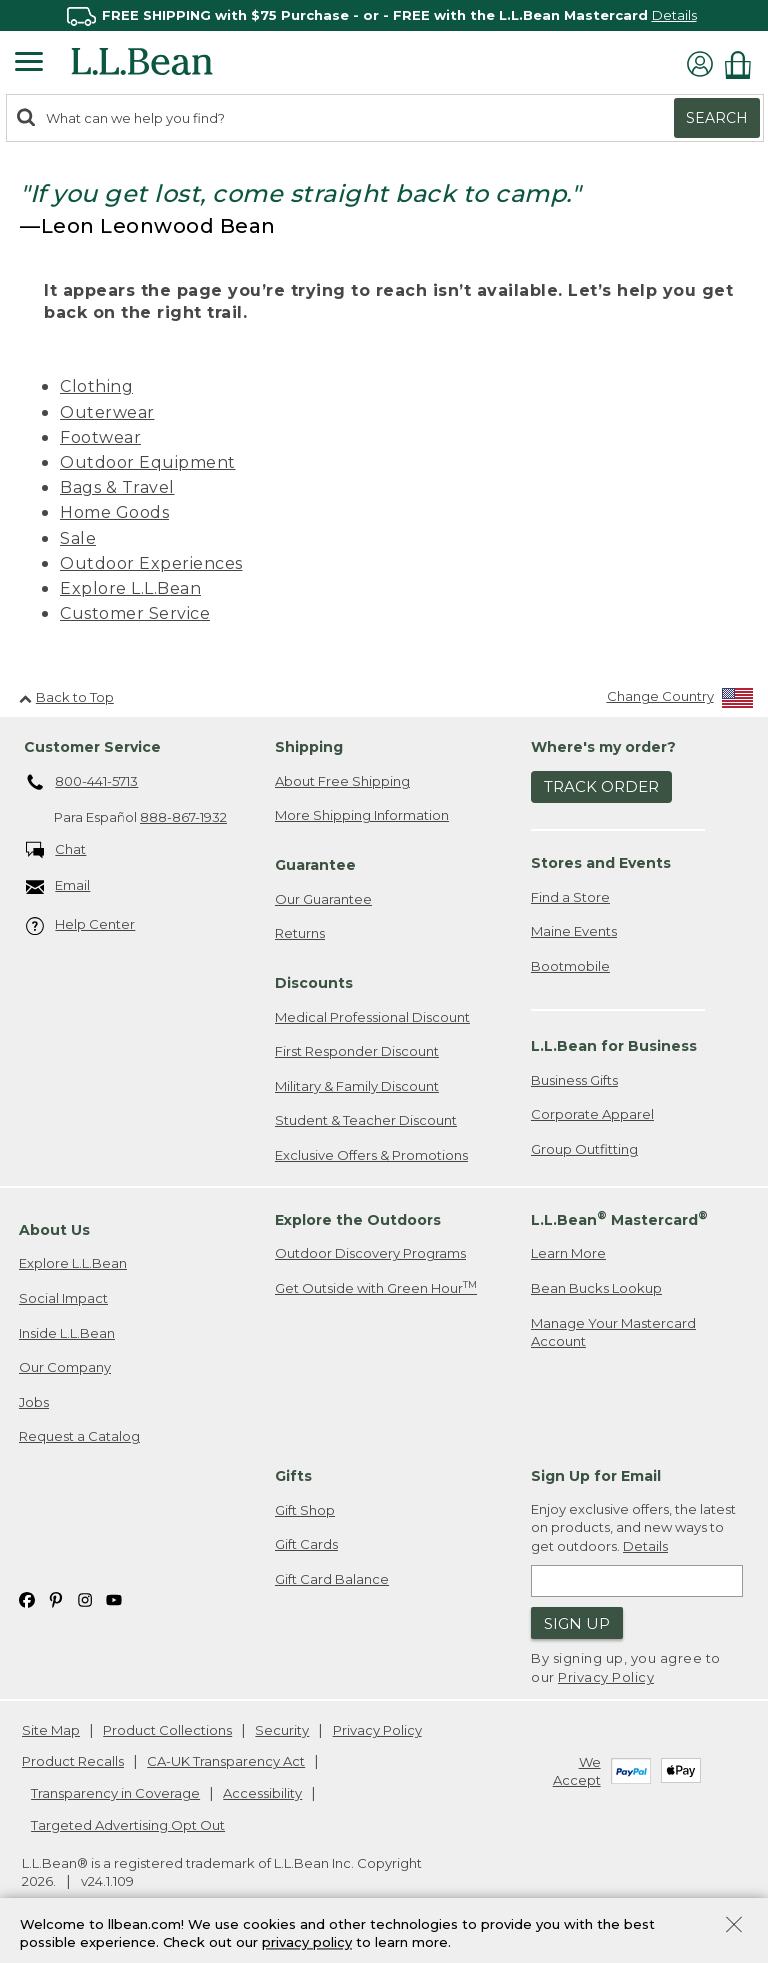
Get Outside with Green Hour (376, 1287)
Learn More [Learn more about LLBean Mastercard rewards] (568, 1253)
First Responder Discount (357, 1051)
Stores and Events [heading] (601, 863)
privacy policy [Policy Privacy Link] (307, 1943)
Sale (78, 538)
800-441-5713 (82, 783)
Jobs (34, 1402)
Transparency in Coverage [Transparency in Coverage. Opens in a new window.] (115, 1793)
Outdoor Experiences (151, 563)
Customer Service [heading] (92, 747)
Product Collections (167, 1730)
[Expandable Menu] (29, 64)
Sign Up (577, 1623)
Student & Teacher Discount (366, 1120)
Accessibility (262, 1793)
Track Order (601, 786)
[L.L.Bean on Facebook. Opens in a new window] (27, 1598)
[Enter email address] (637, 1581)
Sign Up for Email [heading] (596, 1476)
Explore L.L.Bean (130, 588)
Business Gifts (574, 1080)
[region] (384, 15)
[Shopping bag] (743, 64)
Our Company (65, 1367)
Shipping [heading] (309, 747)
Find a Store (570, 897)
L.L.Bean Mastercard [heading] (619, 1218)
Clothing (96, 386)
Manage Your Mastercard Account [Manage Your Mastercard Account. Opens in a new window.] (613, 1332)
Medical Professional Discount (372, 1017)
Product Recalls (73, 1761)
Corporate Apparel (592, 1114)
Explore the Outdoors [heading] (358, 1220)
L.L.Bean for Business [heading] (614, 1046)
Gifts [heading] (293, 1476)
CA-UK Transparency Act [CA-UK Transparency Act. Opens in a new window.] (226, 1761)
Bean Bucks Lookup (596, 1288)
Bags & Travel (117, 487)
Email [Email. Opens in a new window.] (58, 886)
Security (282, 1730)
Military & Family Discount (357, 1086)
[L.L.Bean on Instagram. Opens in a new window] (85, 1598)
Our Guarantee (323, 899)
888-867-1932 (183, 817)
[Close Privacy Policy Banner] (734, 1926)
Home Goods (114, 512)
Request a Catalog (79, 1436)
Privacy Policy (606, 1677)
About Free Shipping (342, 781)
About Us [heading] (54, 1230)
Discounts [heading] (314, 983)
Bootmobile (570, 966)
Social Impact (63, 1298)
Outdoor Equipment (148, 462)
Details (674, 15)
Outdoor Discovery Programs (370, 1253)
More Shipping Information (362, 815)
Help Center (81, 925)
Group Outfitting (584, 1149)
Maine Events (574, 931)
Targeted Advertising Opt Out (128, 1825)
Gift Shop (305, 1510)
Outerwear (107, 412)
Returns (300, 933)
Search (717, 118)
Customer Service (135, 613)
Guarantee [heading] (315, 865)
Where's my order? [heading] (603, 747)
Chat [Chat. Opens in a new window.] (56, 850)
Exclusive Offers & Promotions (371, 1155)
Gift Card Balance (332, 1579)
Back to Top (66, 697)
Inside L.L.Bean (67, 1333)
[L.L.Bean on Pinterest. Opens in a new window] (56, 1598)
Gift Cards (306, 1544)
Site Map (51, 1730)
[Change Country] (680, 700)
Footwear (100, 437)
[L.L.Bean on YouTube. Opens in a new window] (114, 1598)
